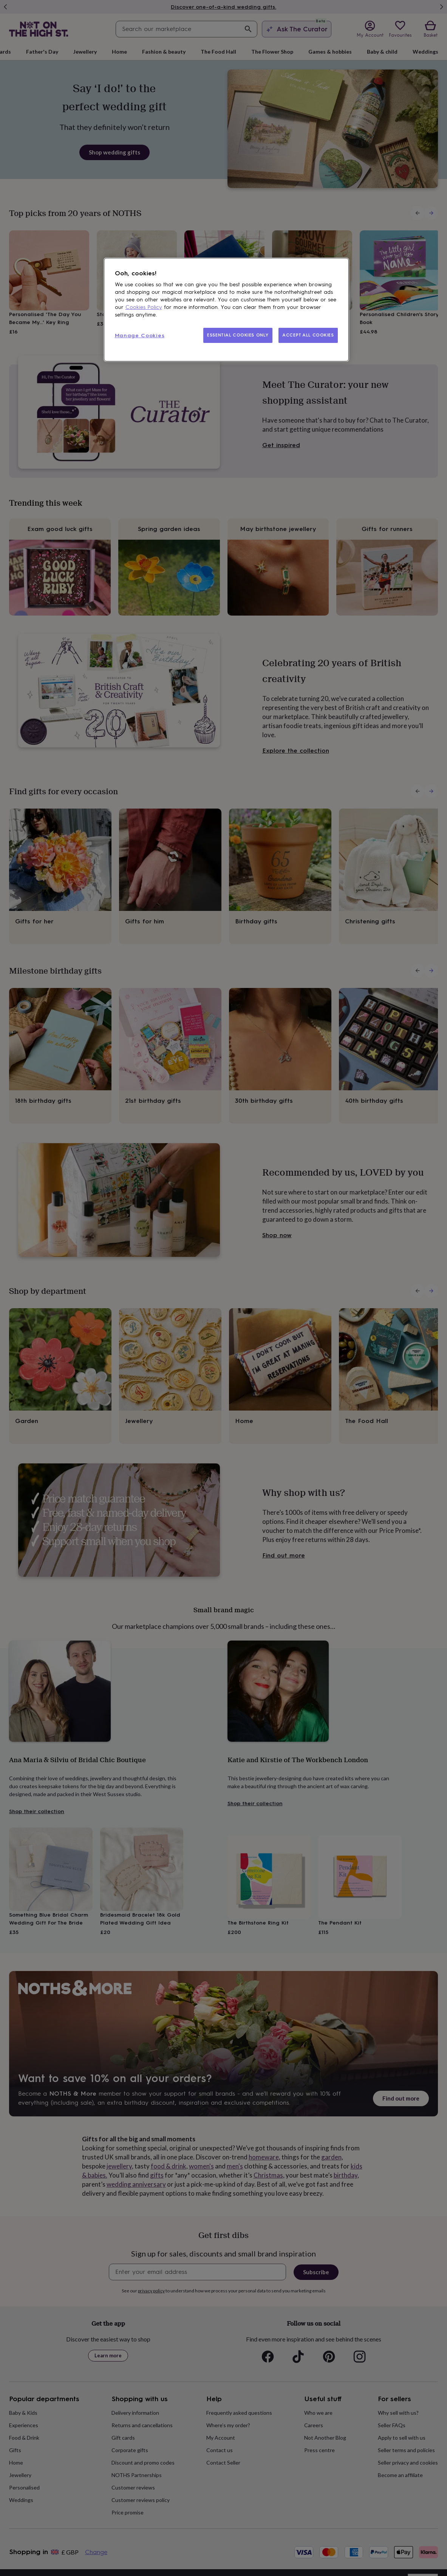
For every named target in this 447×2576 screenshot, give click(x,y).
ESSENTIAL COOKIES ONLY (238, 335)
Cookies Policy (143, 307)
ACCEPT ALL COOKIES (308, 335)
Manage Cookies (140, 335)
